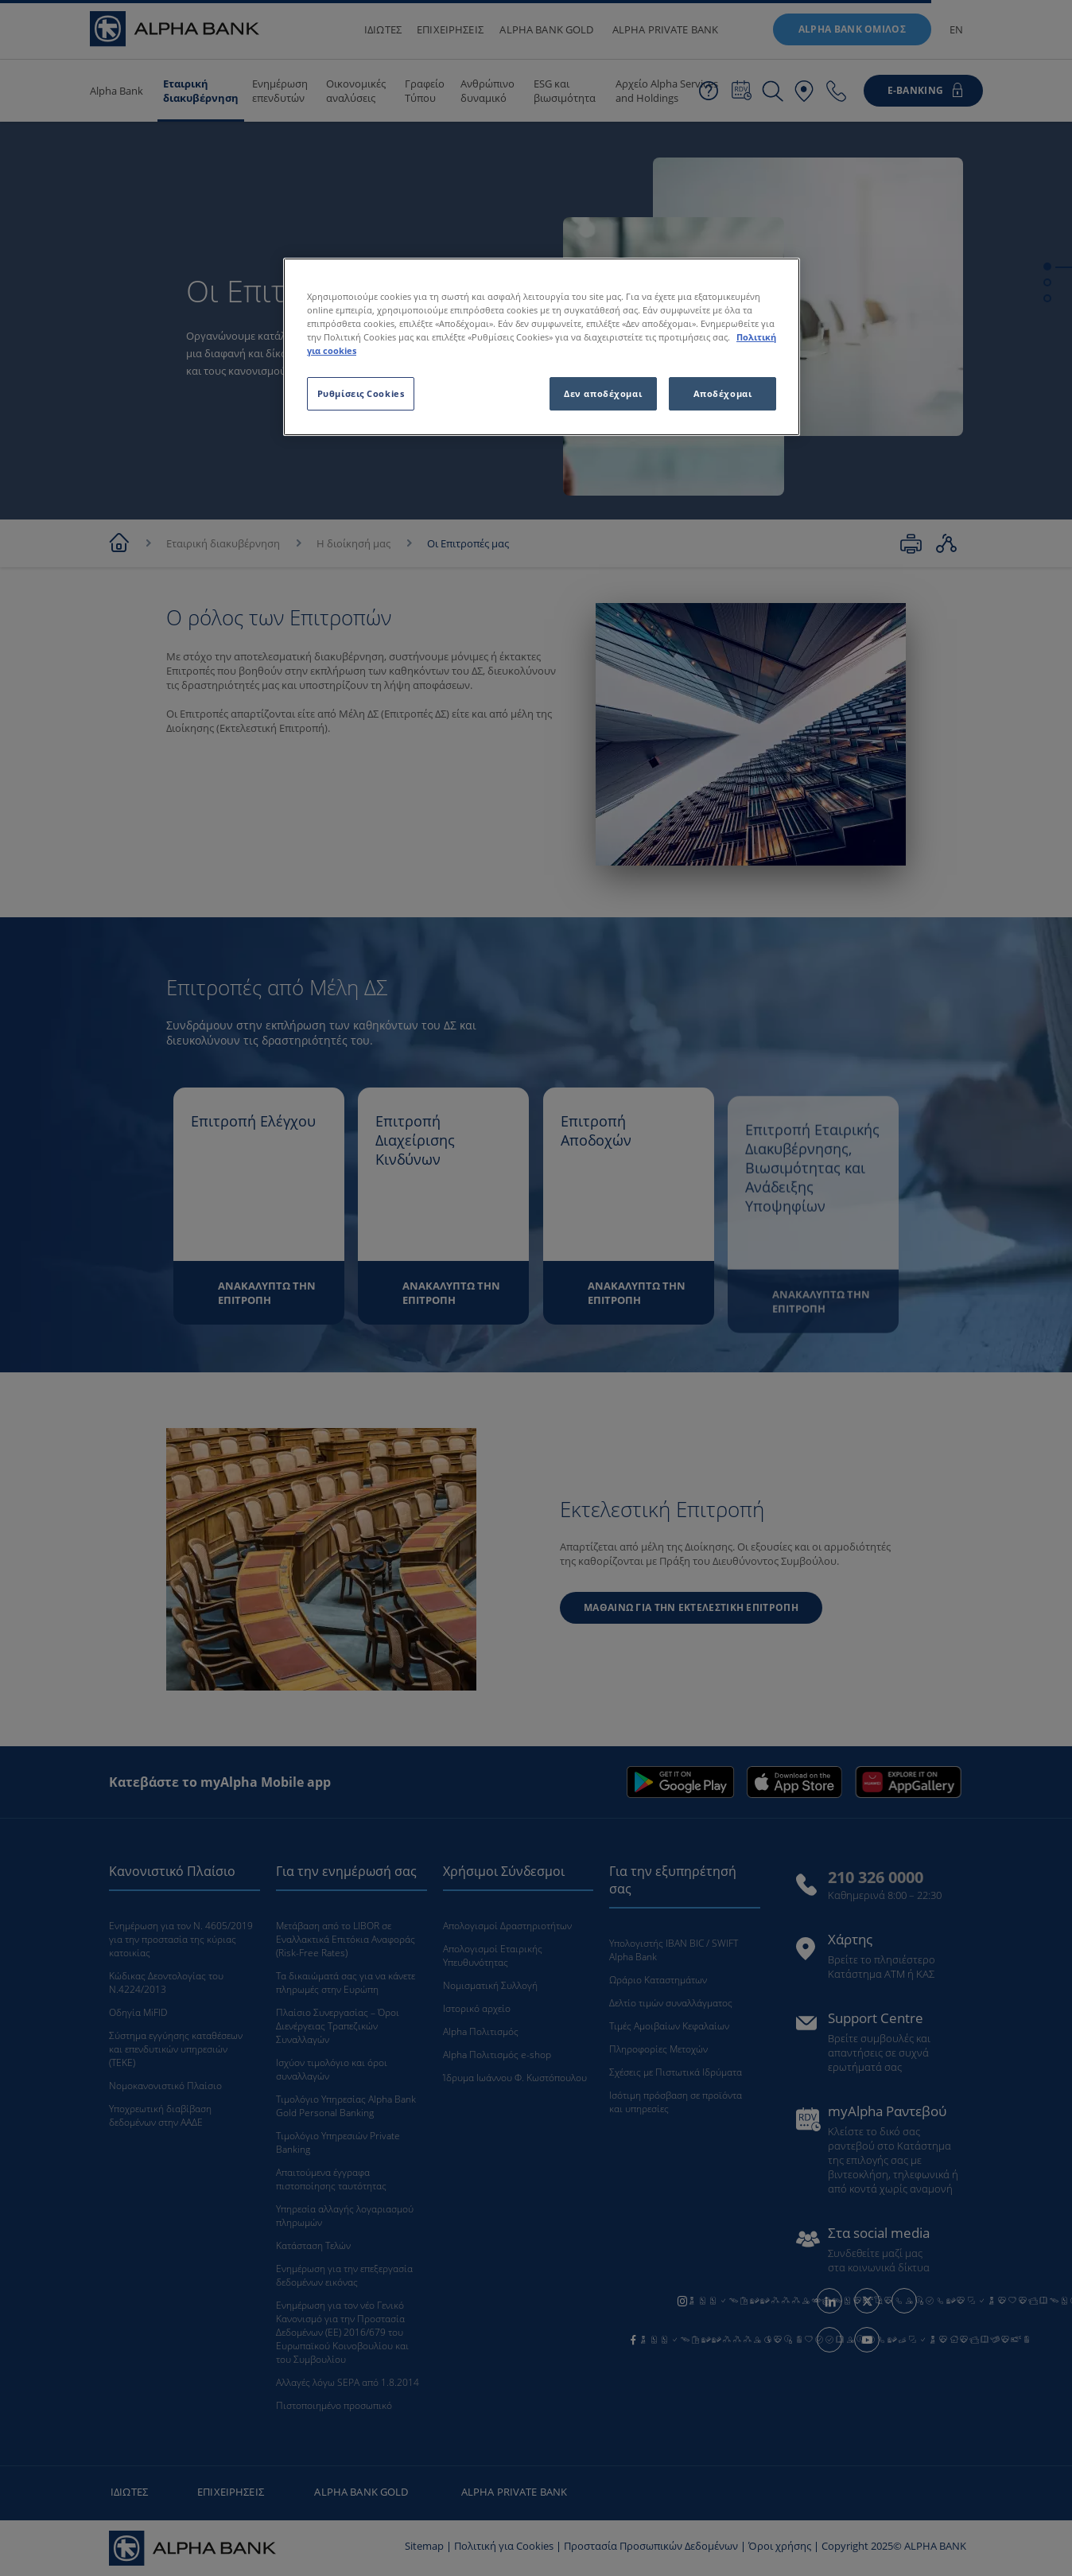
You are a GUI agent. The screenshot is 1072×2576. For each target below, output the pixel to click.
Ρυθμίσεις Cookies (361, 393)
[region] (541, 347)
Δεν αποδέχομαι (603, 393)
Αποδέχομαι (722, 393)
